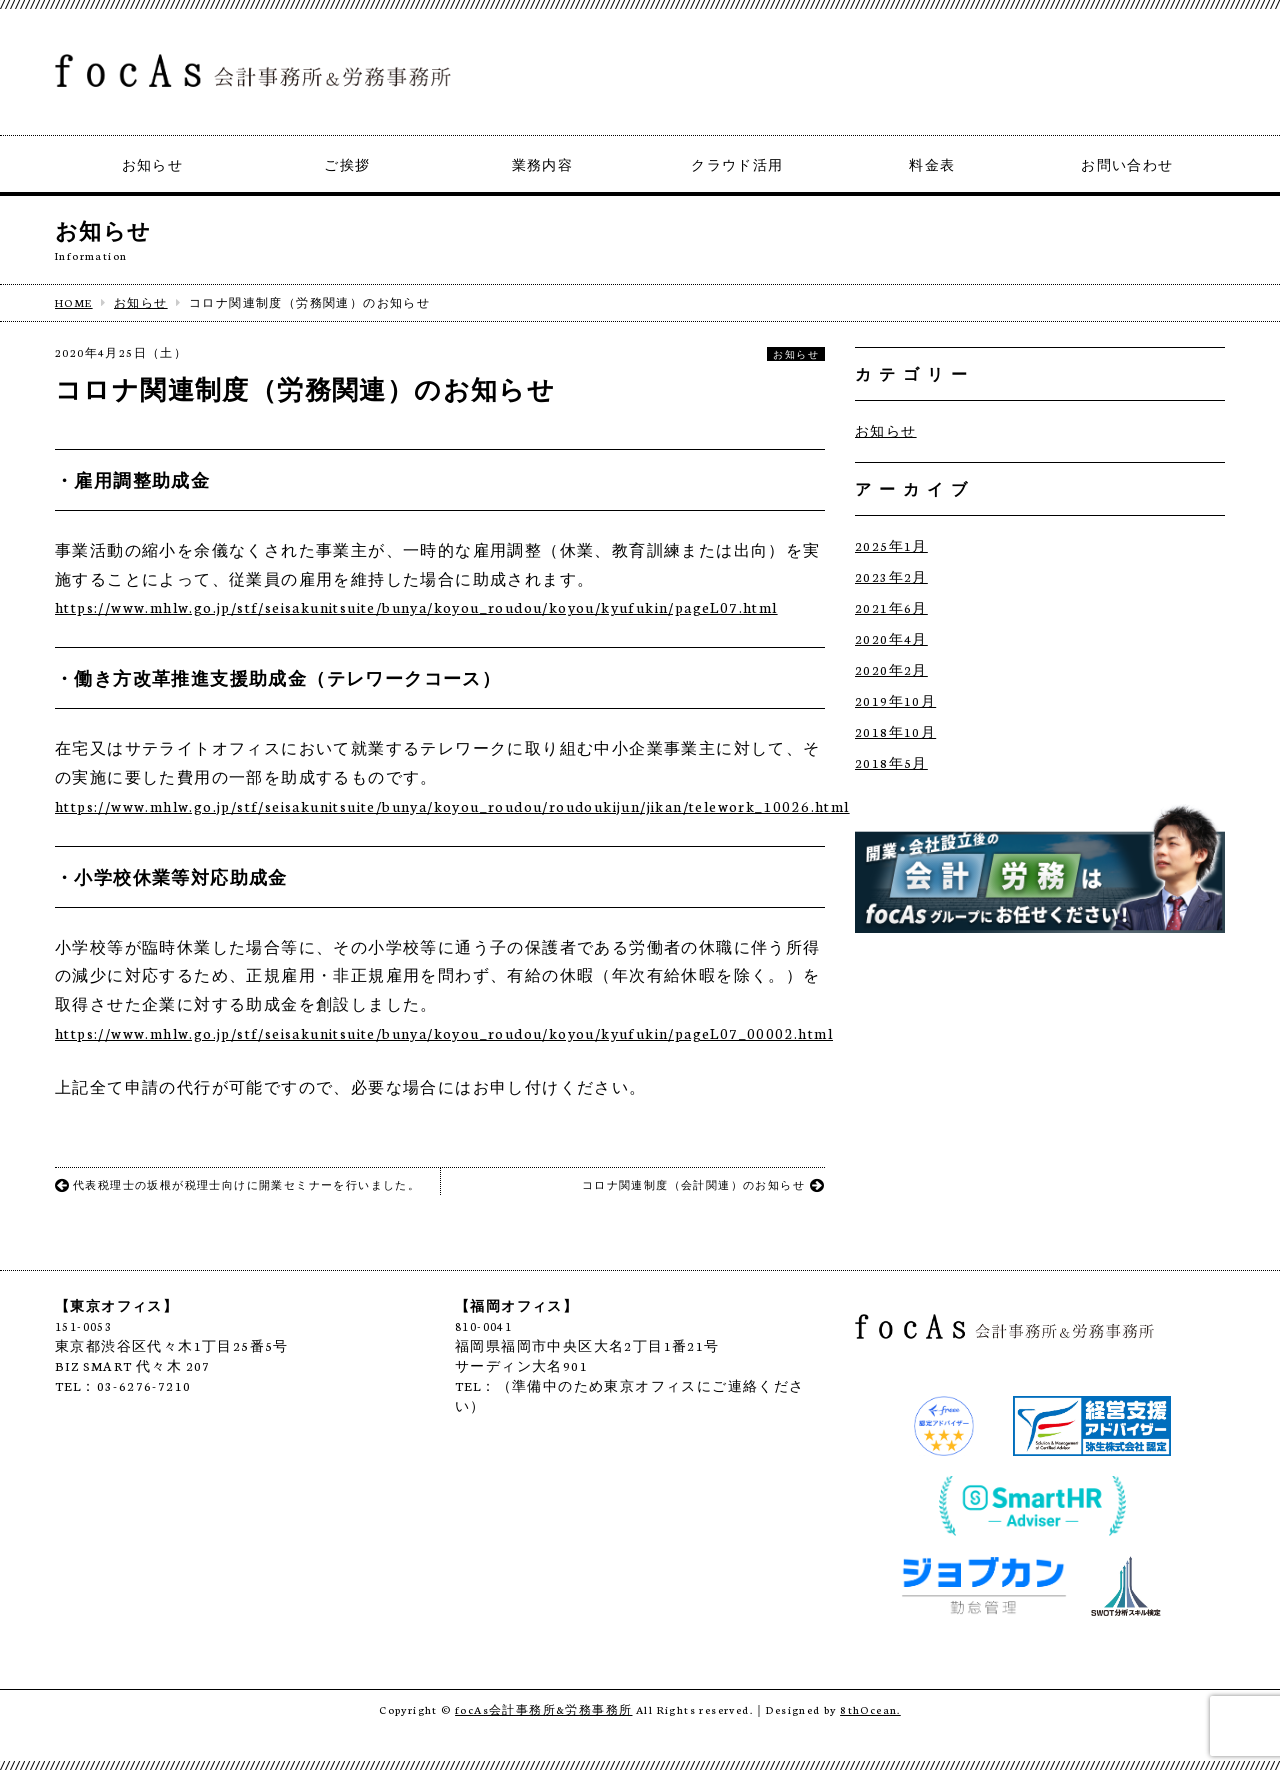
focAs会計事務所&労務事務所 (543, 1709)
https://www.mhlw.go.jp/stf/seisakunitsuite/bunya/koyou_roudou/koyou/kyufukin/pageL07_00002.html (444, 1033)
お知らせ (153, 164)
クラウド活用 (737, 164)
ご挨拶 (347, 164)
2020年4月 (891, 638)
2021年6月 (891, 607)
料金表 (932, 164)
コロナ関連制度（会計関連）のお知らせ (703, 1186)
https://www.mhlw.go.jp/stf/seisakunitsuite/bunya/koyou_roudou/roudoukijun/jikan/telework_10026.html (452, 806)
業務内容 (543, 164)
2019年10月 (895, 700)
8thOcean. (870, 1709)
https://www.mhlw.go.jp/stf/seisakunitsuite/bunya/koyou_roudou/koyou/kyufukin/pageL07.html (416, 607)
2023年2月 (891, 576)
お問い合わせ (1127, 164)
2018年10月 (895, 731)
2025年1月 (891, 545)
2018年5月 (891, 762)
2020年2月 (891, 669)
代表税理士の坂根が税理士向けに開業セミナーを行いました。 (237, 1186)
